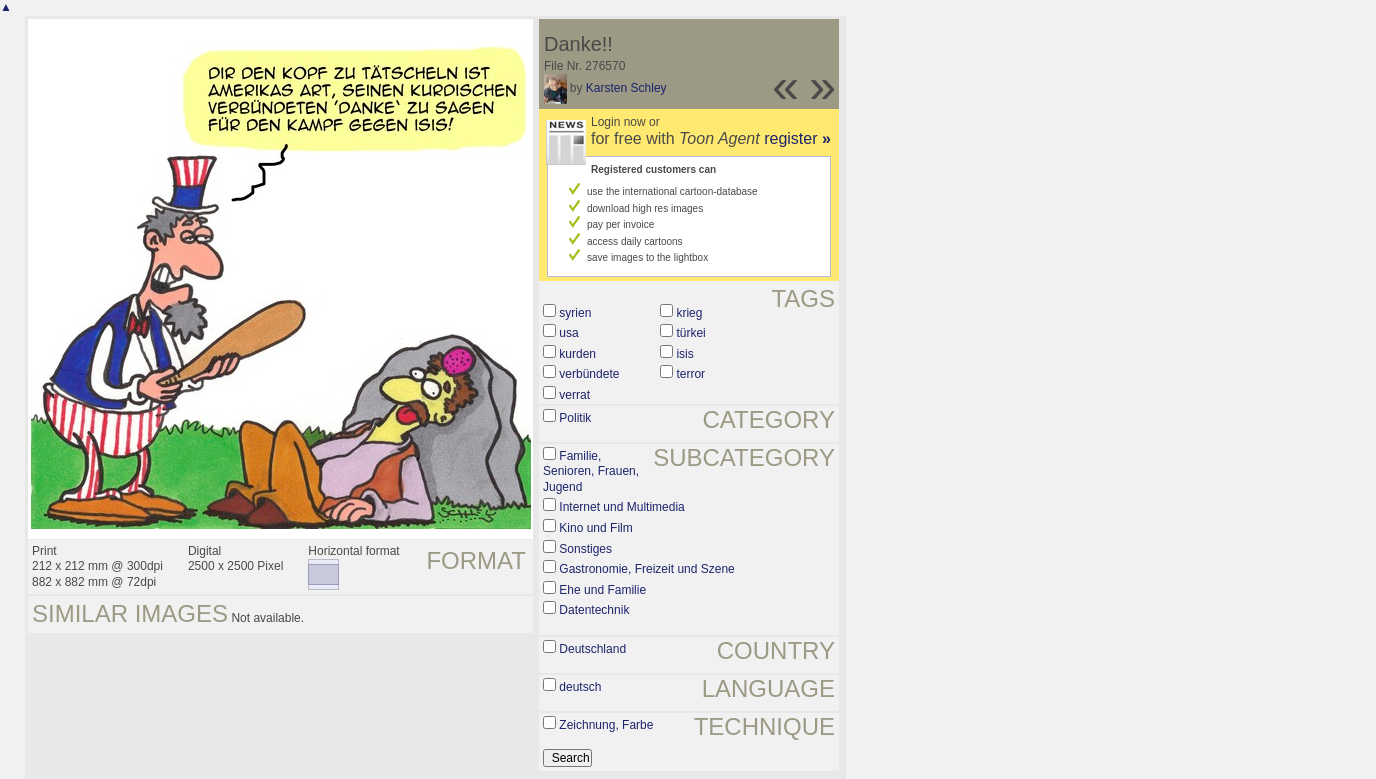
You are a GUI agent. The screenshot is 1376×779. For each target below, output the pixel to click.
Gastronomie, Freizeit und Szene (646, 569)
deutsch (580, 687)
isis (684, 354)
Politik (575, 418)
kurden (577, 354)
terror (690, 374)
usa (568, 333)
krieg (689, 313)
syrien (575, 313)
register (797, 138)
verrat (574, 395)
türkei (690, 333)
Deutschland (592, 649)
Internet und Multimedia (621, 507)
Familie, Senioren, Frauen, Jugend (591, 471)
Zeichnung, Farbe (606, 725)
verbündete (589, 374)
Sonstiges (585, 549)
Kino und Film (595, 528)
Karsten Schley (626, 88)
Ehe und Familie (602, 590)
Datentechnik (594, 610)
